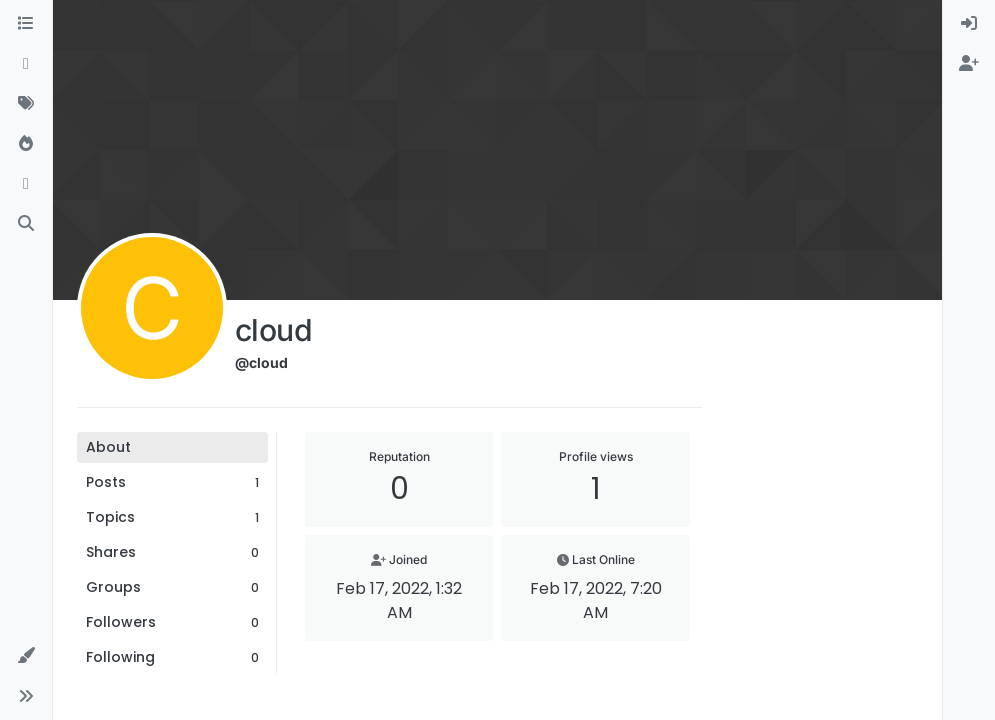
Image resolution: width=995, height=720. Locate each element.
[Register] (969, 64)
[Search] (26, 224)
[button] (26, 656)
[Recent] (26, 64)
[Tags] (26, 104)
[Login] (969, 24)
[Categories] (26, 24)
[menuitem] (969, 24)
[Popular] (26, 144)
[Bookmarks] (26, 184)
